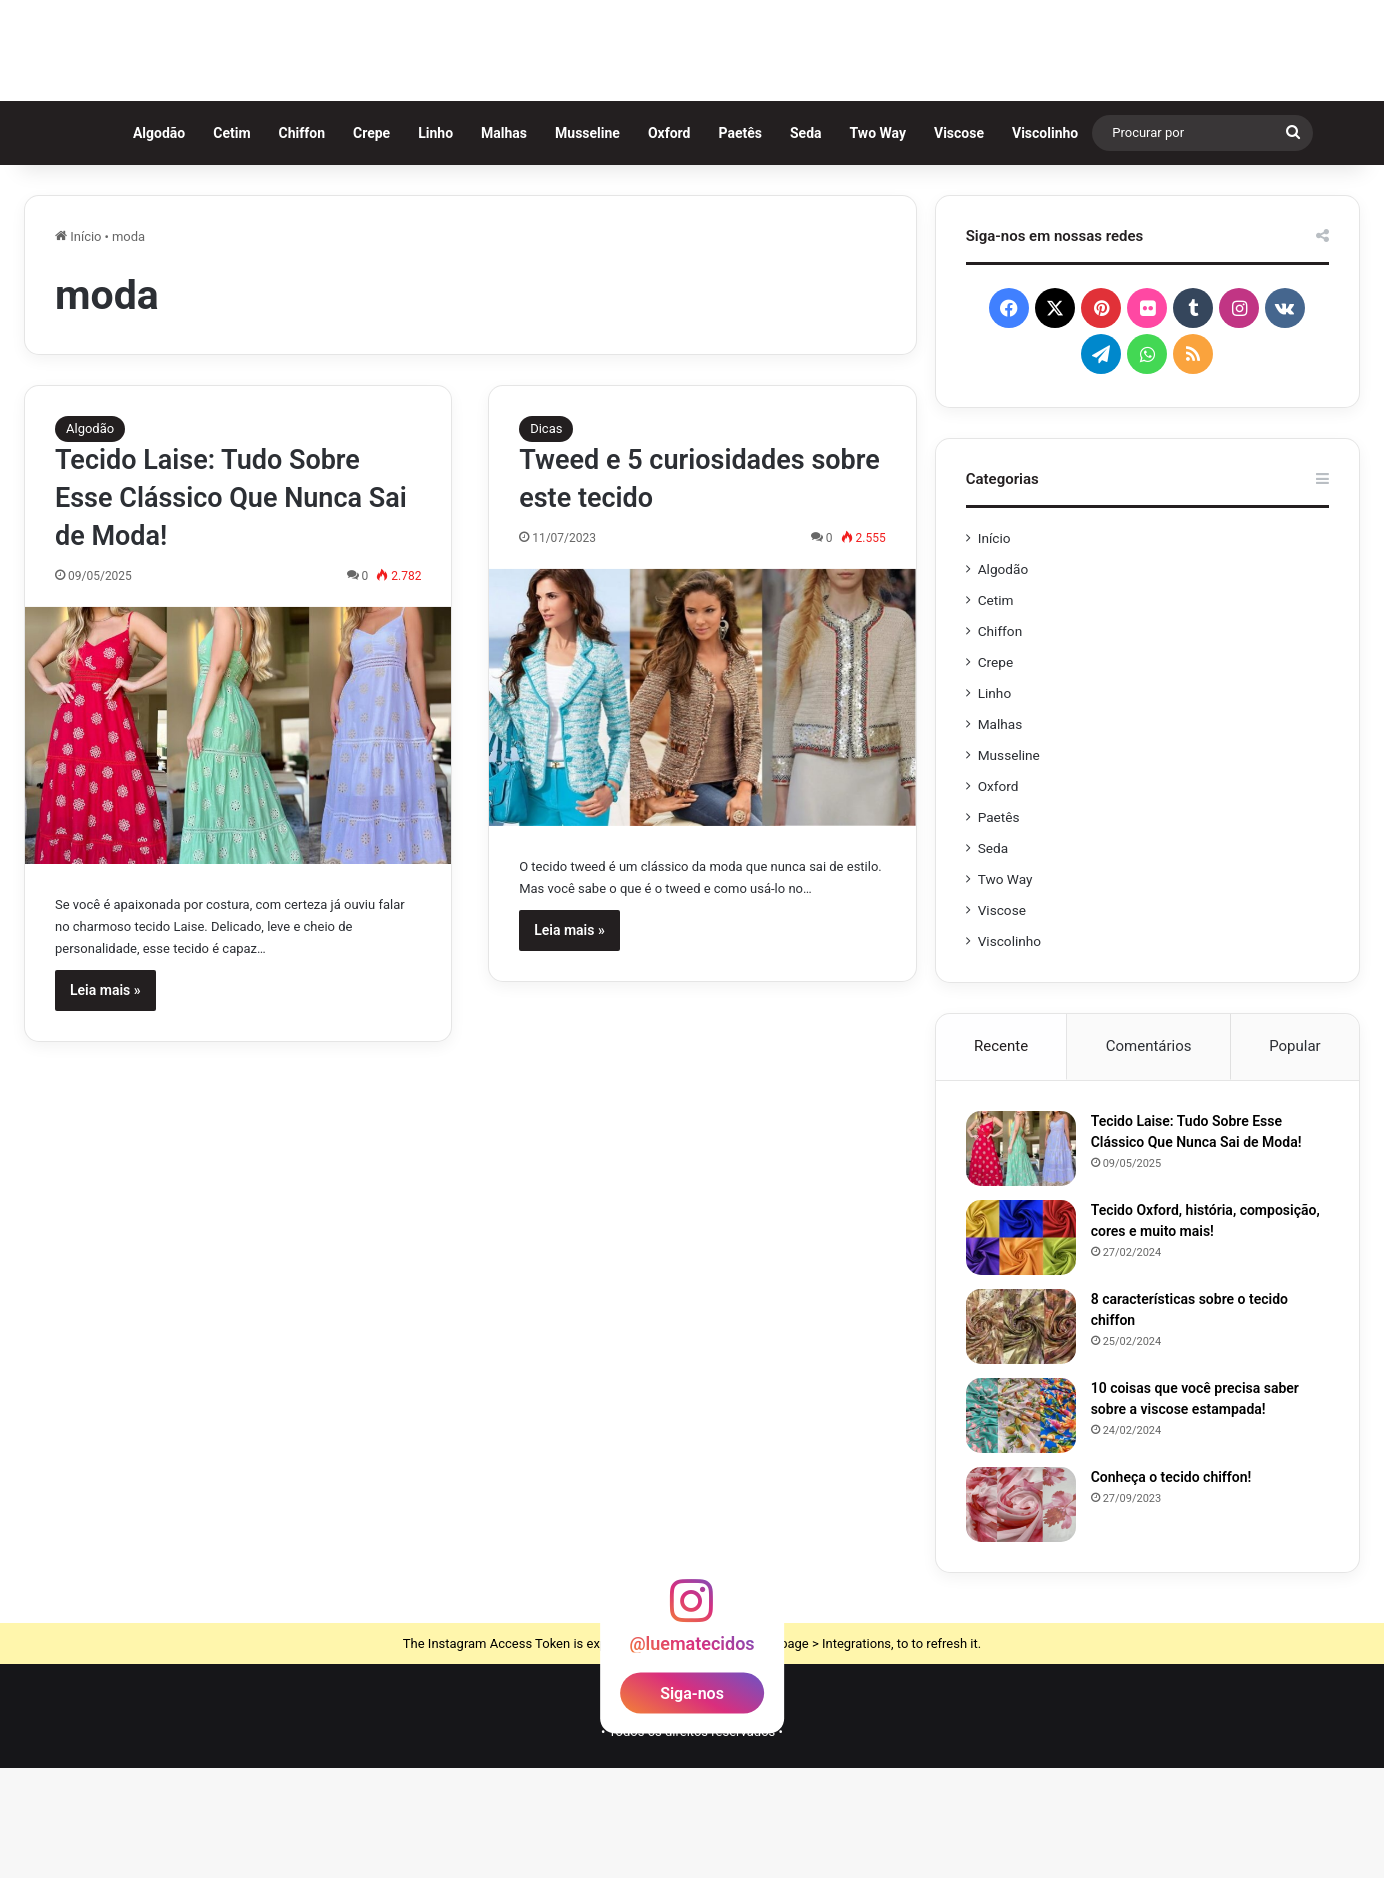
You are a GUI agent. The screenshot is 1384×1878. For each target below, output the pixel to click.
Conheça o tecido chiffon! (1171, 1587)
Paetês (749, 243)
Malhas (512, 243)
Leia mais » (105, 1100)
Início (78, 346)
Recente (1001, 1156)
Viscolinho (1053, 243)
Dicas (546, 538)
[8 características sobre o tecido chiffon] (1021, 1436)
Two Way (886, 243)
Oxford (677, 243)
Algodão (167, 243)
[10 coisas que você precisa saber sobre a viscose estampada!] (1021, 1525)
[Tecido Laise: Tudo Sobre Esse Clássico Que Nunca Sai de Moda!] (238, 845)
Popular (1295, 1156)
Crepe (379, 243)
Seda (814, 243)
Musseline (595, 243)
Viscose (967, 243)
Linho (444, 243)
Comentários (1149, 1156)
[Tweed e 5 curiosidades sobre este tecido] (702, 807)
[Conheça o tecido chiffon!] (1021, 1614)
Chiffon (310, 243)
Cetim (240, 243)
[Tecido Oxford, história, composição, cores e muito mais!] (1021, 1347)
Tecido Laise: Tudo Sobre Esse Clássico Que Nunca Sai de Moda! (231, 608)
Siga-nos (692, 1802)
